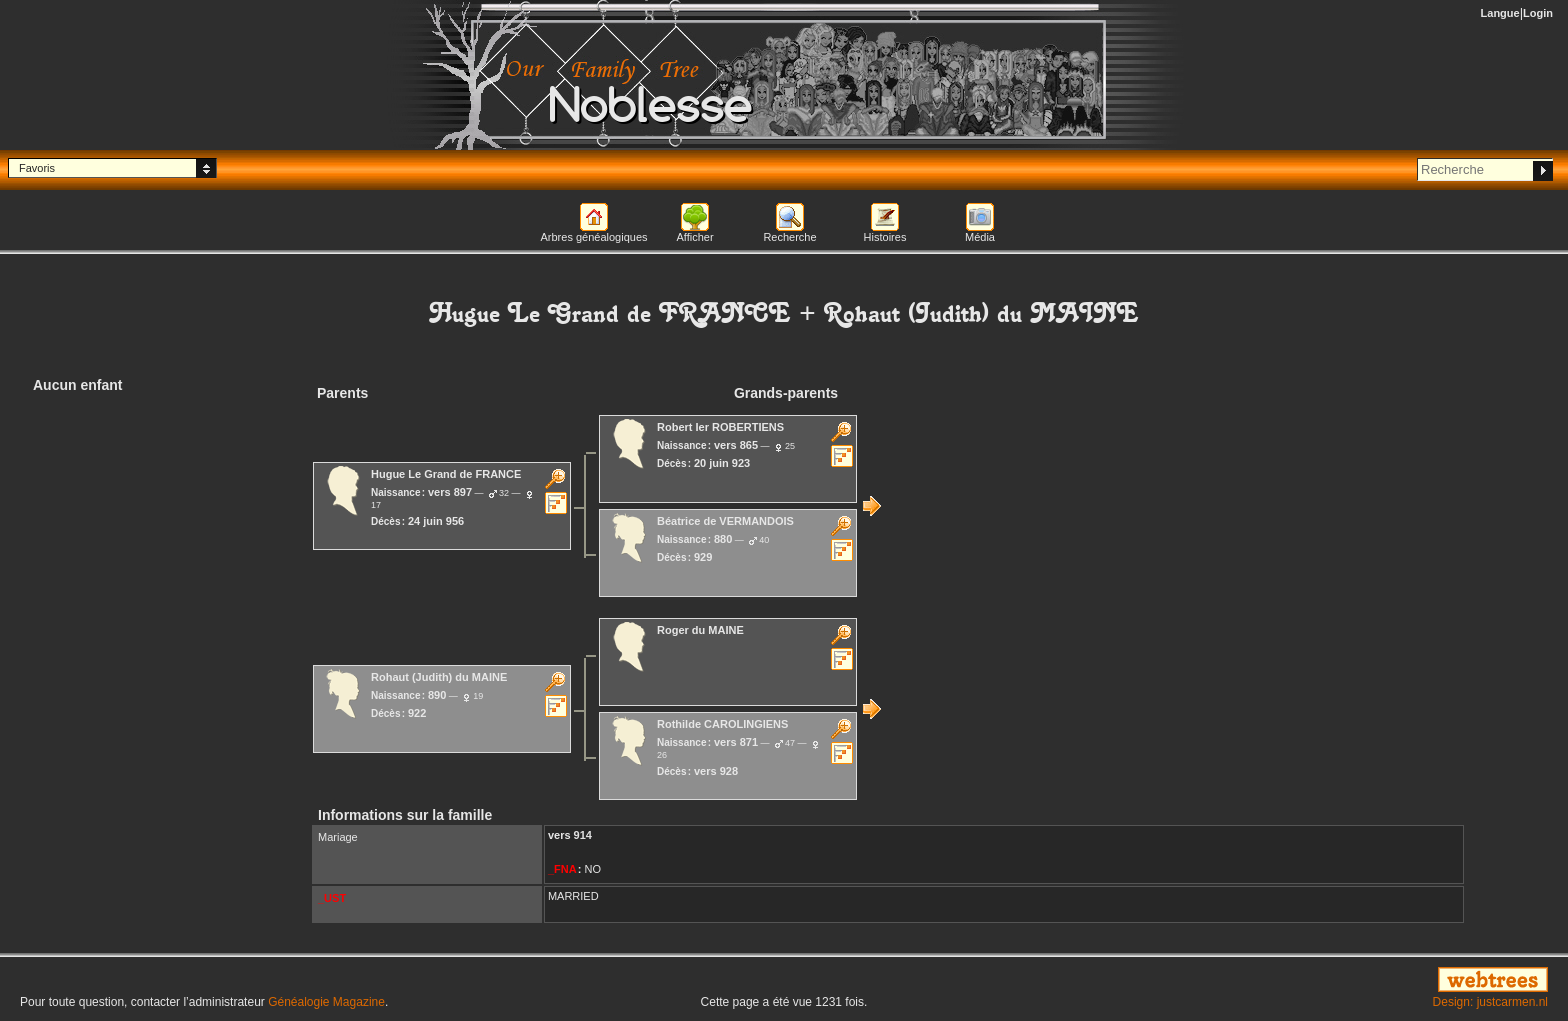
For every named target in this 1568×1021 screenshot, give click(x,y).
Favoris (37, 168)
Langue (1500, 13)
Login (1538, 13)
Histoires (885, 237)
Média (980, 237)
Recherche (789, 237)
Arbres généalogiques (593, 237)
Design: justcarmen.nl (1490, 1002)
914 (583, 835)
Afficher (694, 237)
